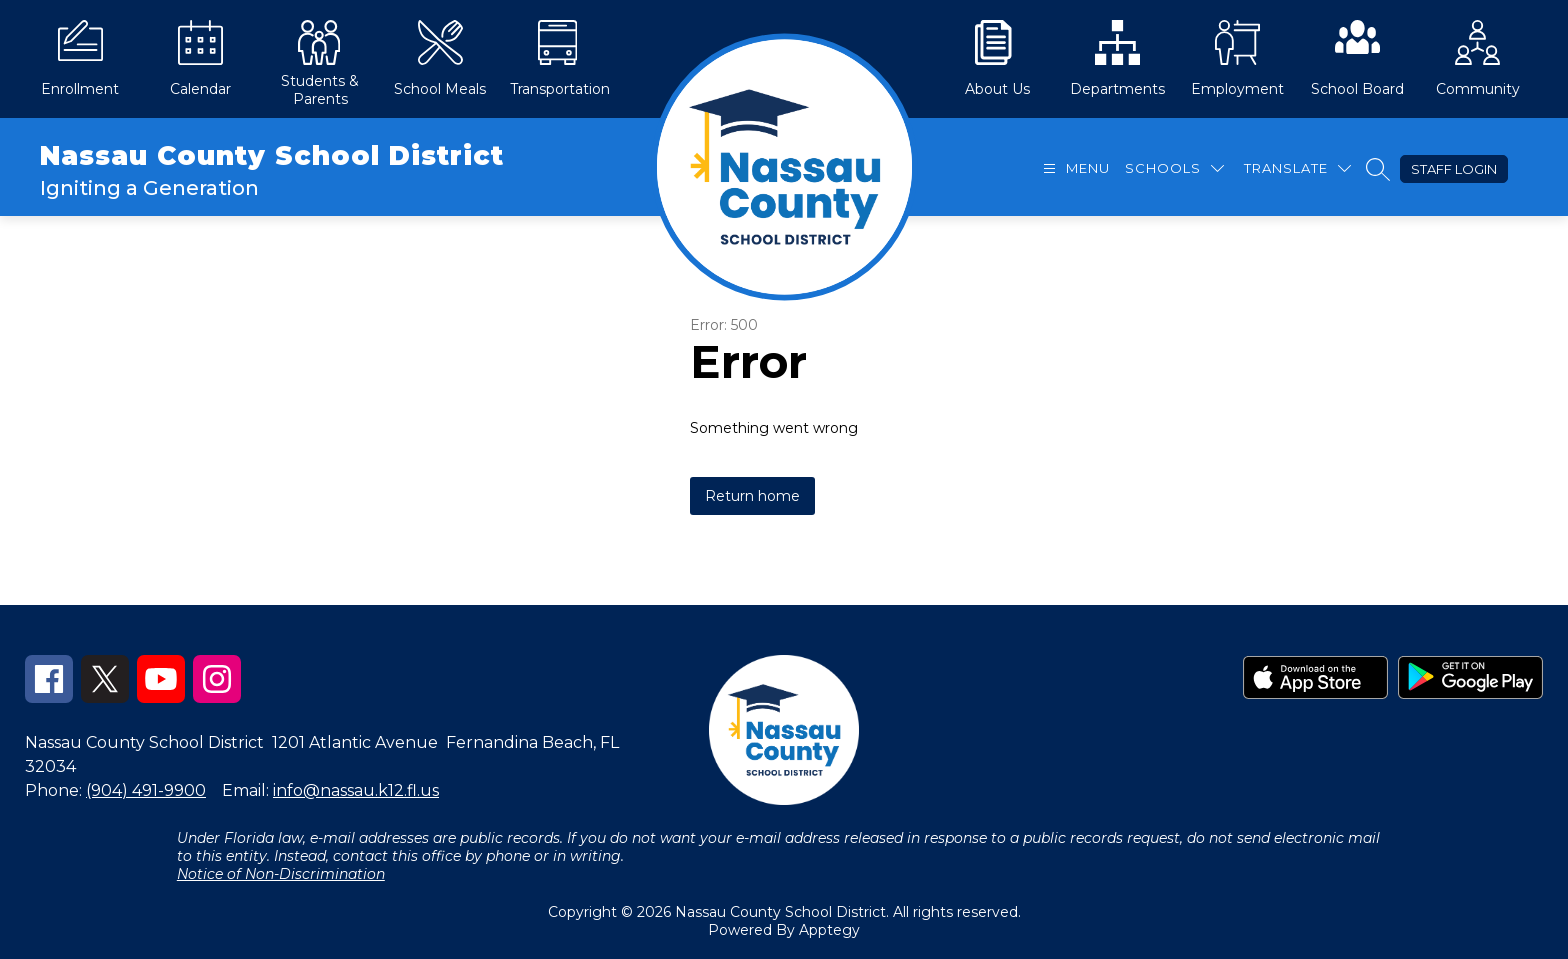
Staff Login (1454, 169)
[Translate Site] (1297, 168)
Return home (752, 496)
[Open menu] (1074, 168)
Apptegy (829, 930)
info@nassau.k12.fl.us (356, 790)
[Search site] (1378, 169)
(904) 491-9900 (146, 790)
